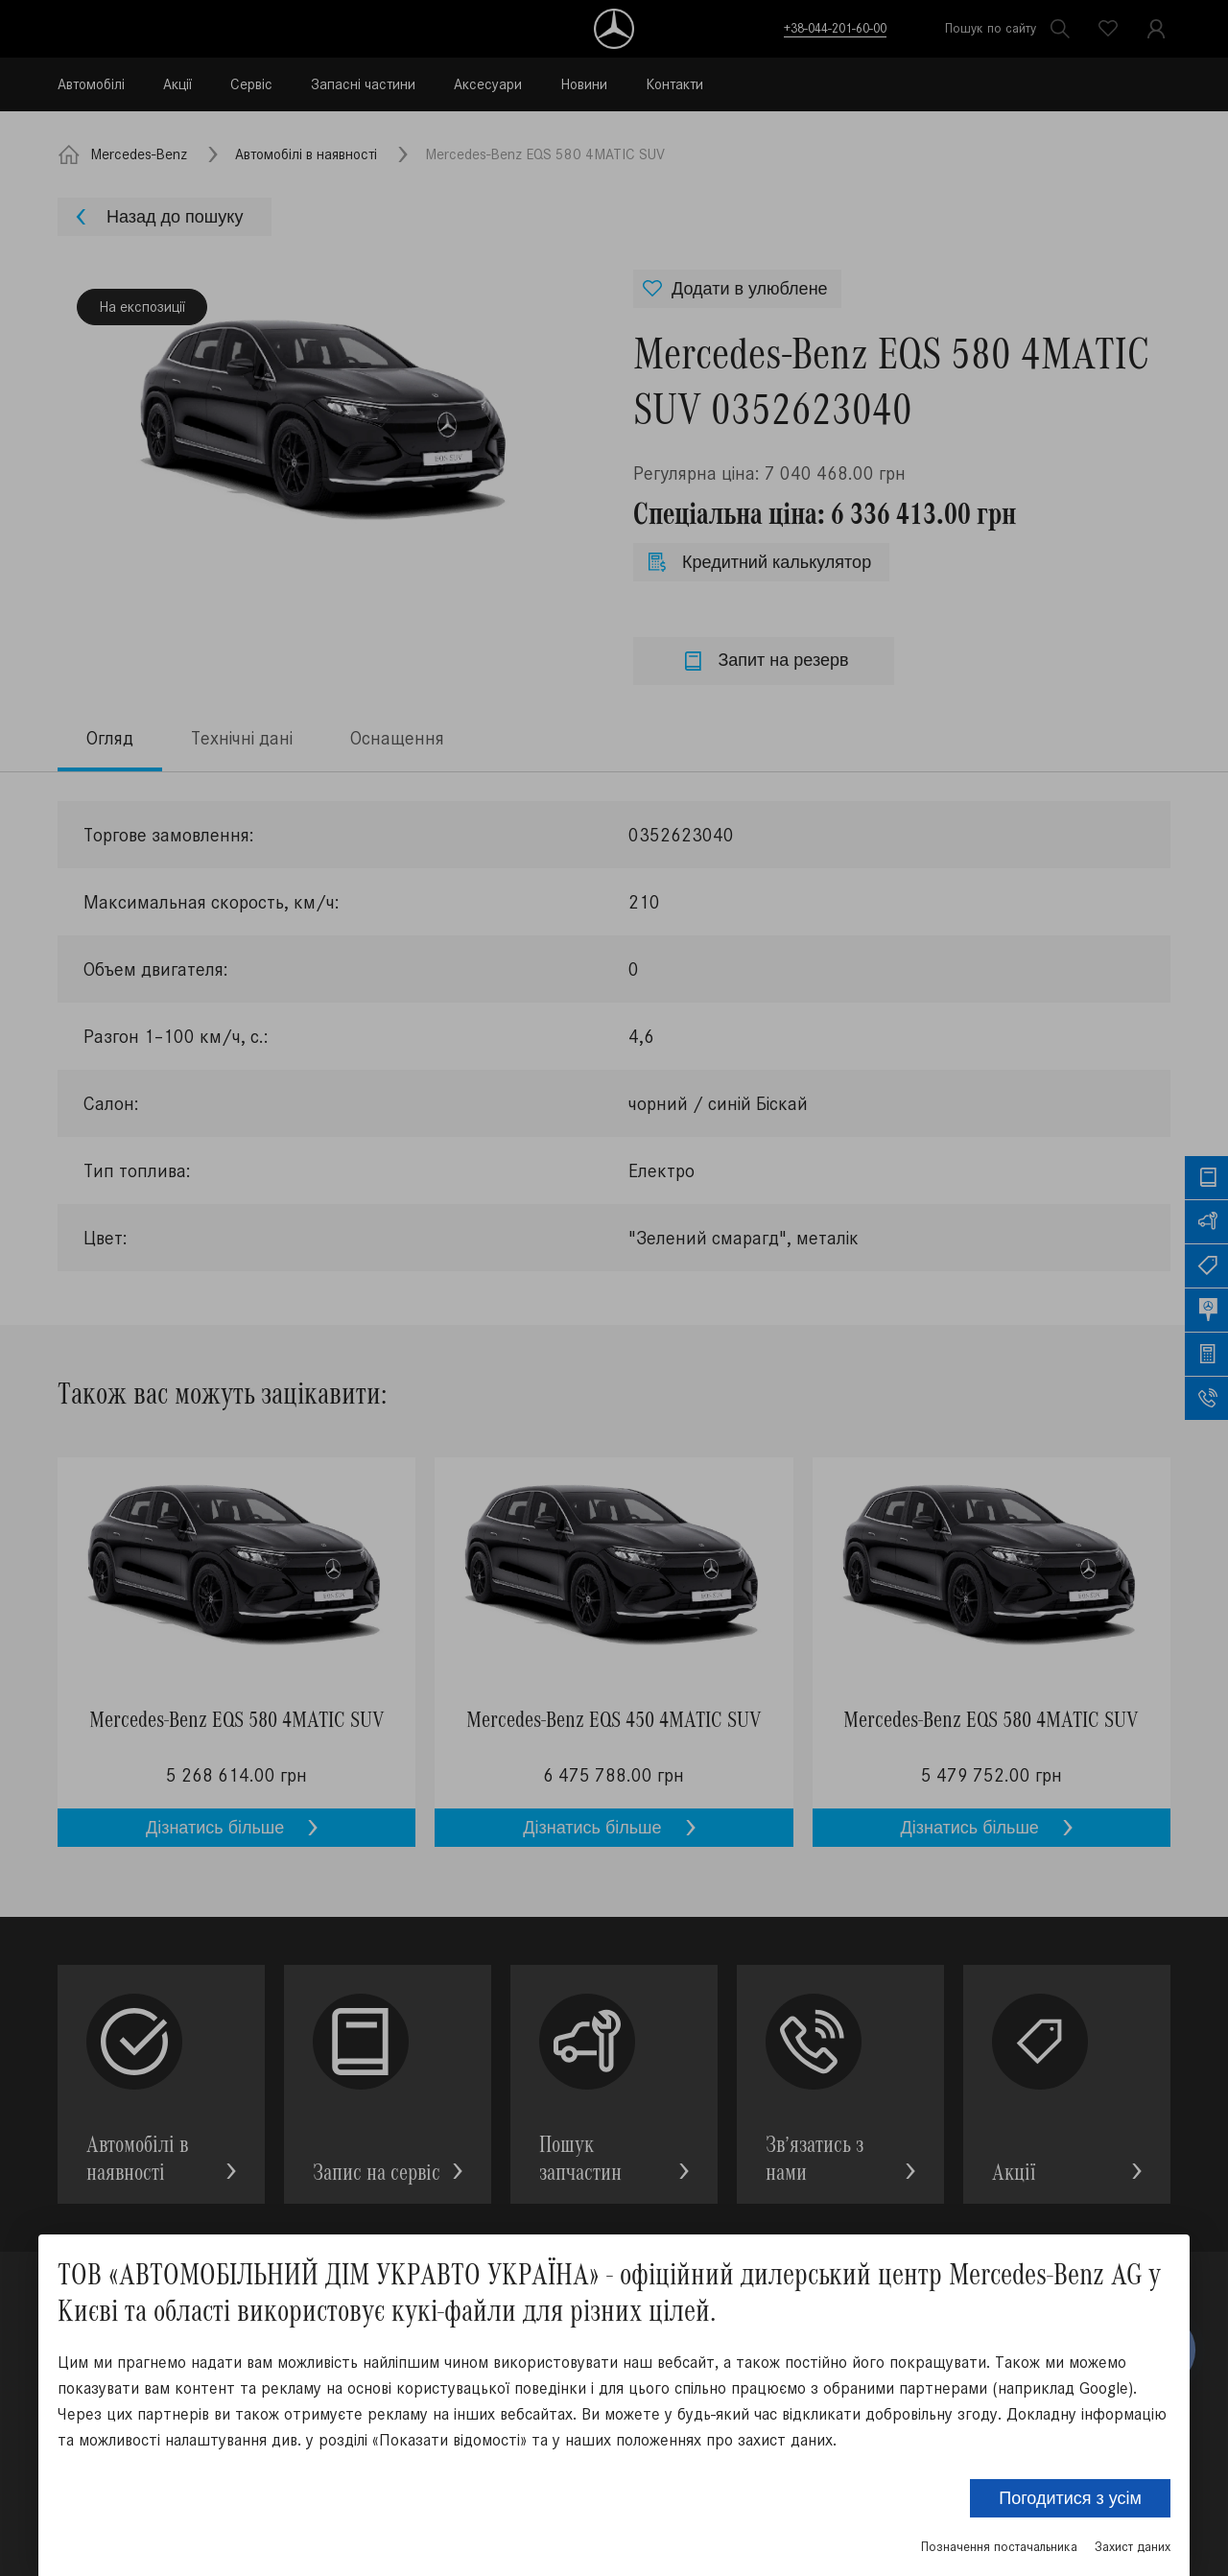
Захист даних (1132, 2547)
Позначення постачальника (999, 2547)
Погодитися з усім (1070, 2498)
